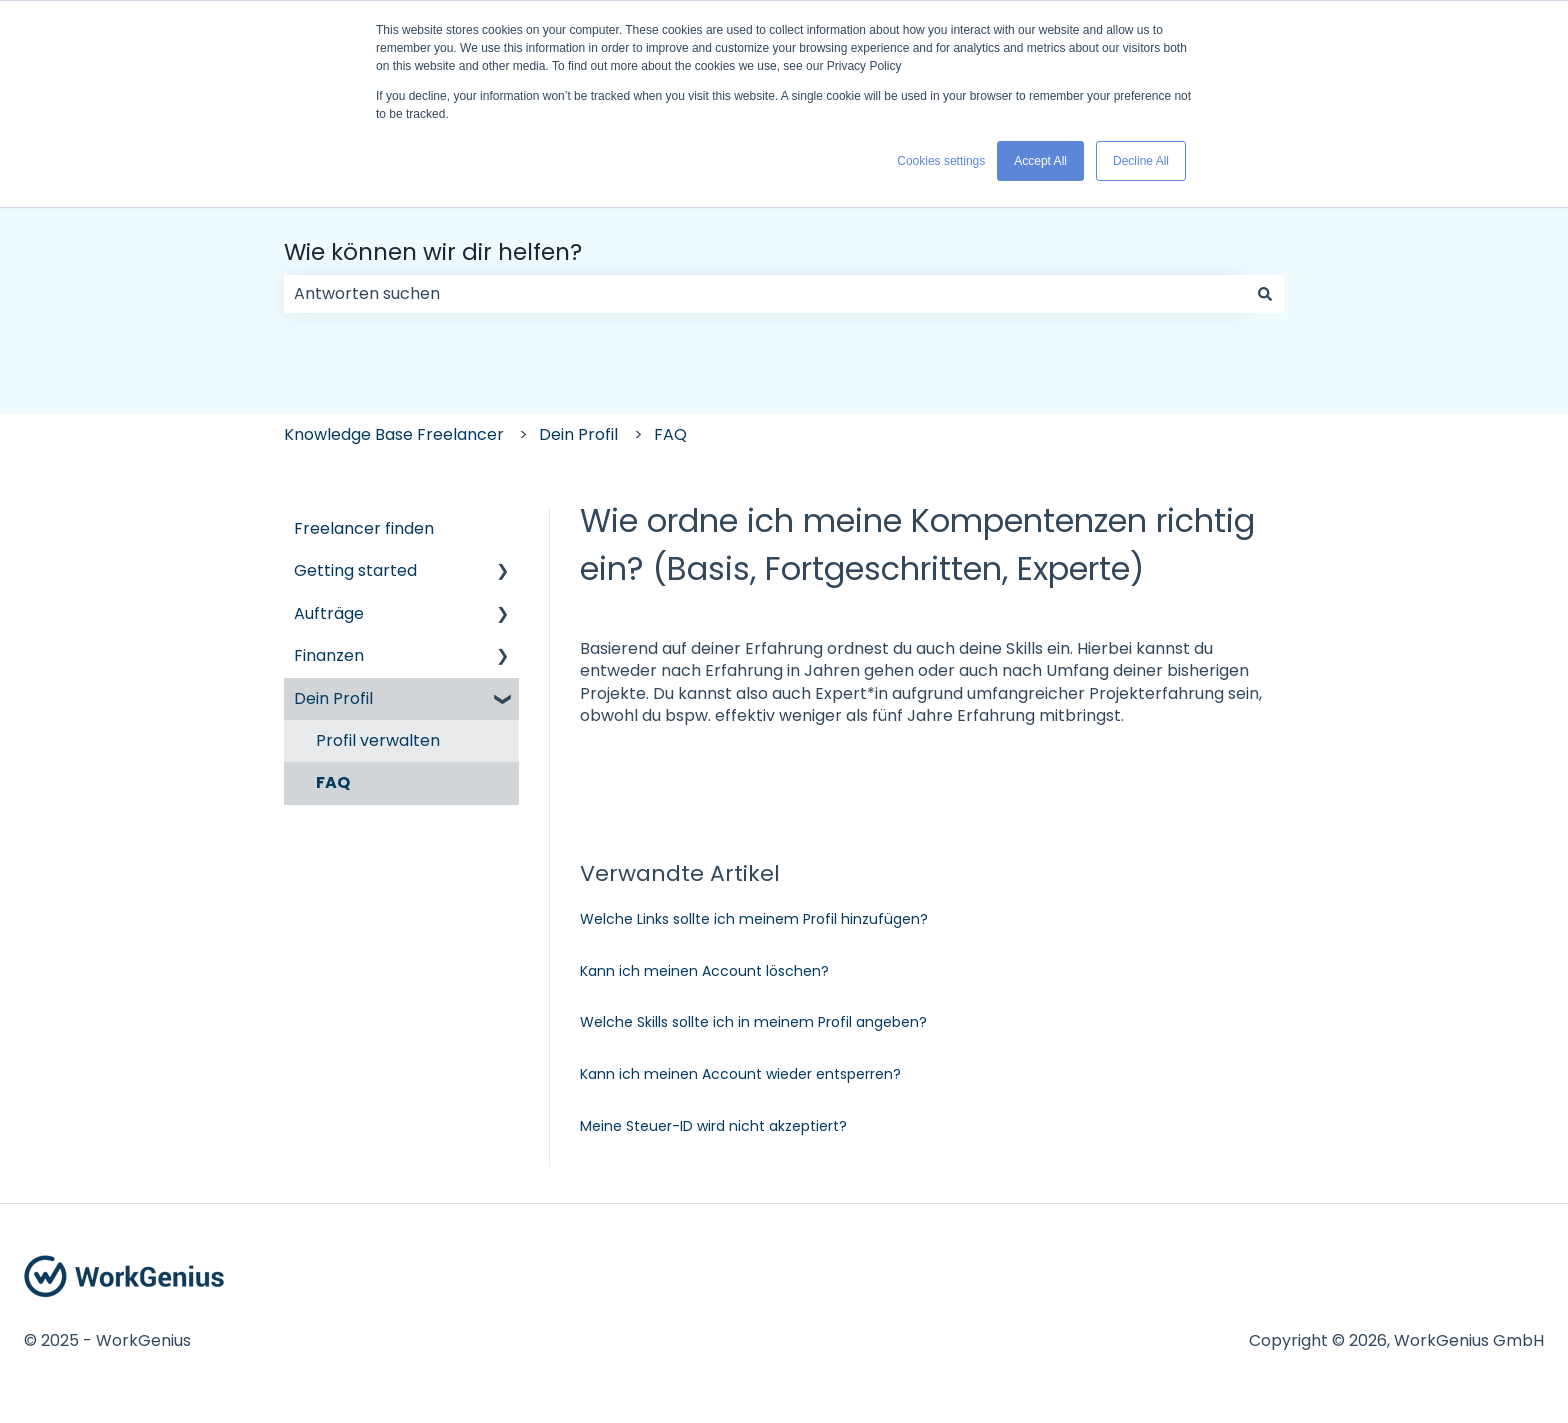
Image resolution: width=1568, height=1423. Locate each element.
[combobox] (765, 294)
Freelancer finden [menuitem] (364, 528)
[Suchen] (1265, 294)
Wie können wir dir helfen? (433, 252)
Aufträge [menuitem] (329, 613)
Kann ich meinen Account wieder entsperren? (740, 1074)
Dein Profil (578, 434)
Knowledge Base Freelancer (394, 434)
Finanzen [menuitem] (329, 655)
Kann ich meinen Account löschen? (704, 971)
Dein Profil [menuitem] (333, 698)
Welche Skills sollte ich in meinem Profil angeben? (753, 1022)
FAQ (670, 434)
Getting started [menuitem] (355, 570)
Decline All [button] (1141, 161)
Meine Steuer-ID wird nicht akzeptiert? (713, 1126)
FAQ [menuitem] (333, 782)
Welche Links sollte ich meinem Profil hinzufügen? (754, 919)
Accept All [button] (1040, 161)
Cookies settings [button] (941, 161)
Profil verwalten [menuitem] (378, 740)
